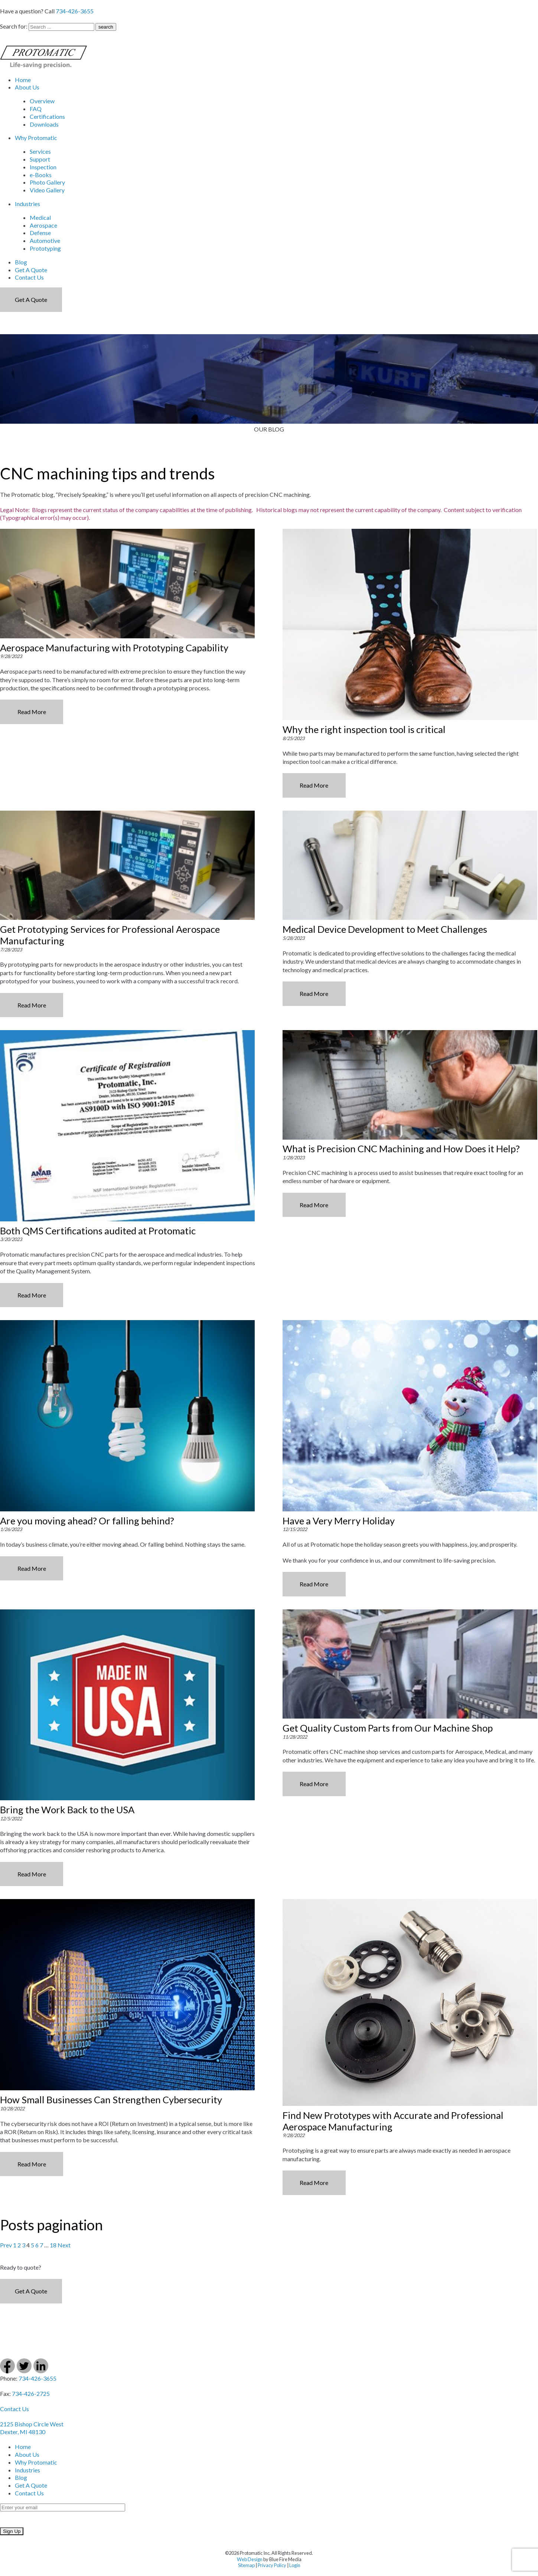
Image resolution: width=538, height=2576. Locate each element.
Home (23, 79)
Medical (40, 217)
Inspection (43, 166)
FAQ (36, 108)
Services (40, 151)
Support (40, 159)
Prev (6, 2244)
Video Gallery (47, 189)
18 (53, 2244)
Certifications (47, 116)
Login (294, 2565)
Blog (21, 262)
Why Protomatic (36, 137)
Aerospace (43, 225)
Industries (27, 203)
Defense (40, 232)
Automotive (45, 240)
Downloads (44, 124)
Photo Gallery (47, 182)
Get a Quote (31, 299)
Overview (42, 100)
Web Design (250, 2559)
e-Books (41, 174)
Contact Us (29, 277)
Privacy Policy (272, 2565)
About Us (27, 87)
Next (64, 2244)
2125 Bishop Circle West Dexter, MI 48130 (31, 2427)
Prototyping (45, 248)
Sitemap (246, 2565)
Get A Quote (31, 269)
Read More (31, 711)
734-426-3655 (75, 10)
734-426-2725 (31, 2393)
